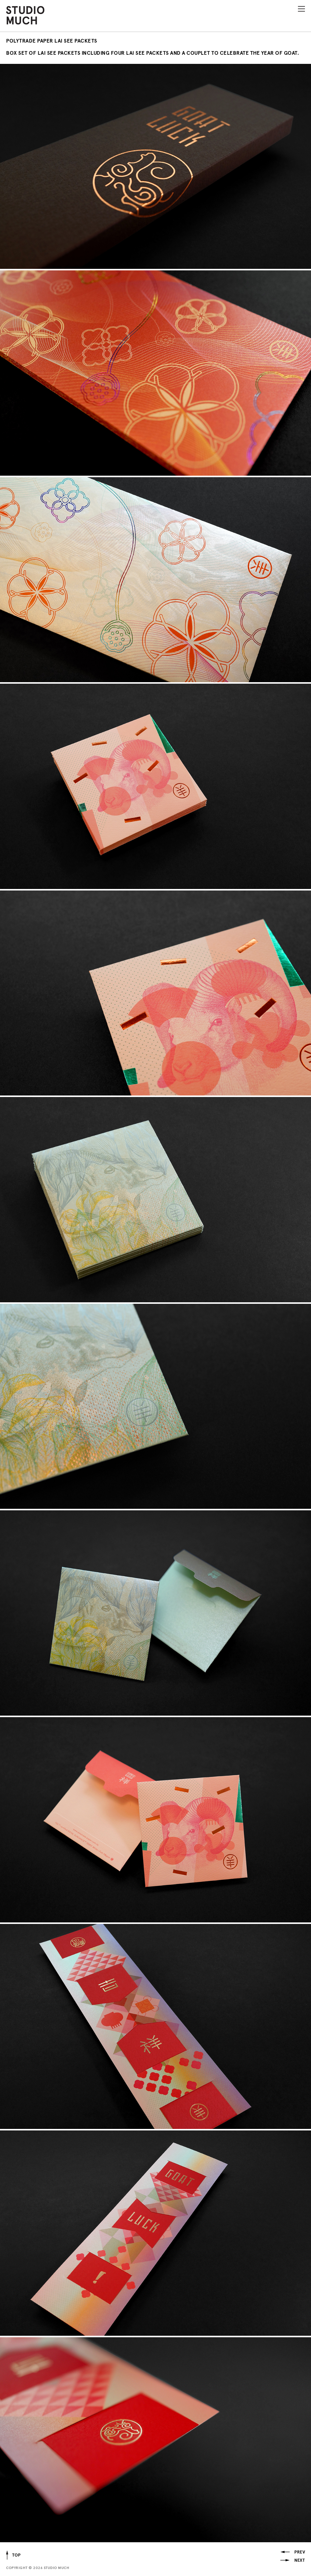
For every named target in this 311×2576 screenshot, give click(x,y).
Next (299, 2560)
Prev (299, 2552)
